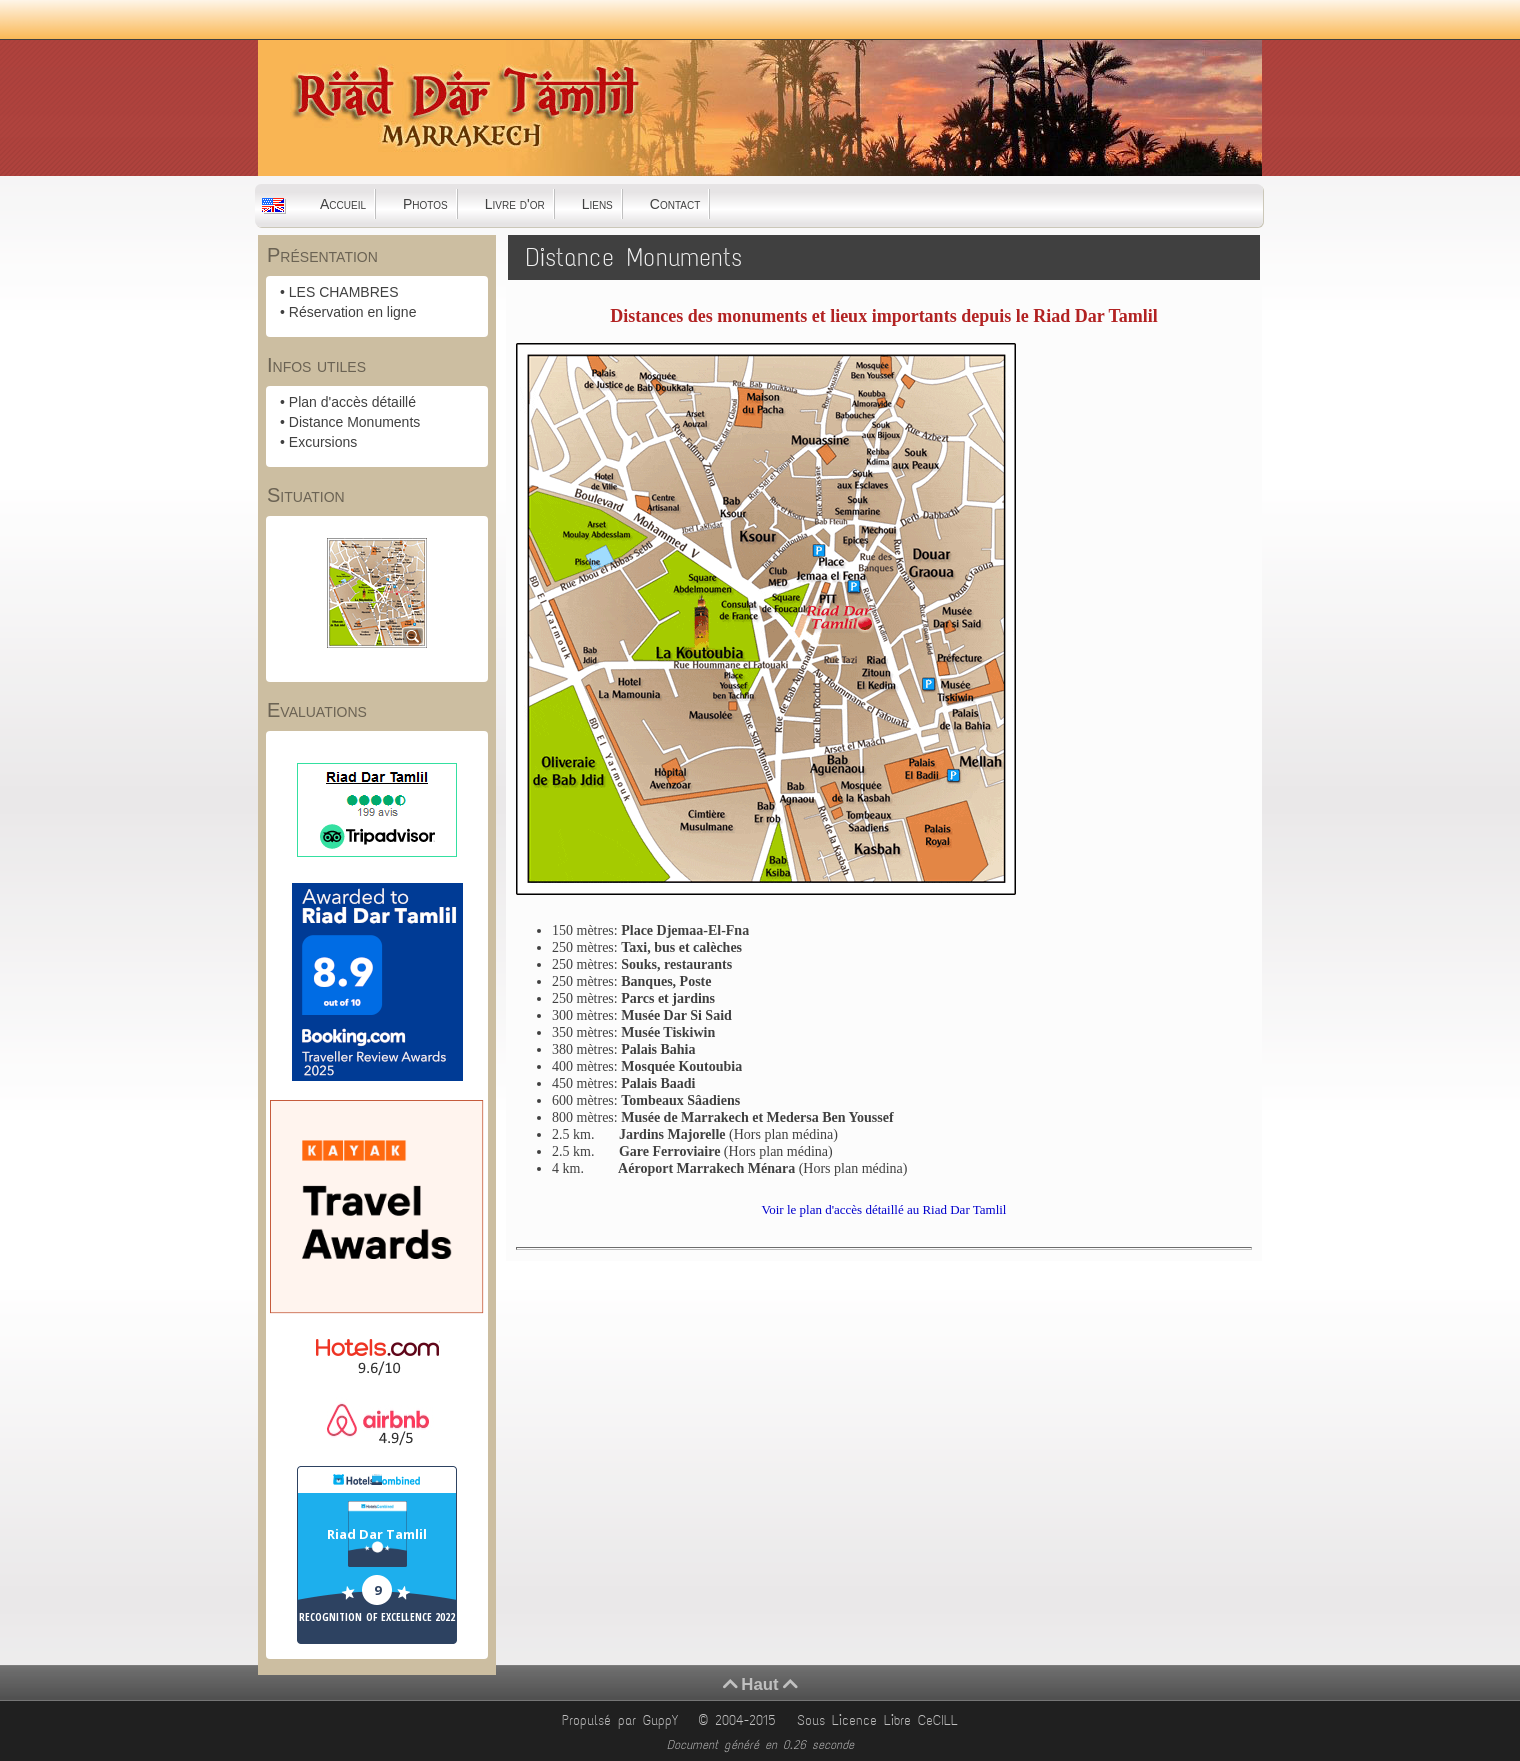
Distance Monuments (355, 422)
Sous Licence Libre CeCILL (881, 1720)
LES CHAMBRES (344, 292)
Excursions (323, 442)
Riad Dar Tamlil (377, 1534)
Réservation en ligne (353, 312)
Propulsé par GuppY (623, 1720)
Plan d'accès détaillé (352, 402)
